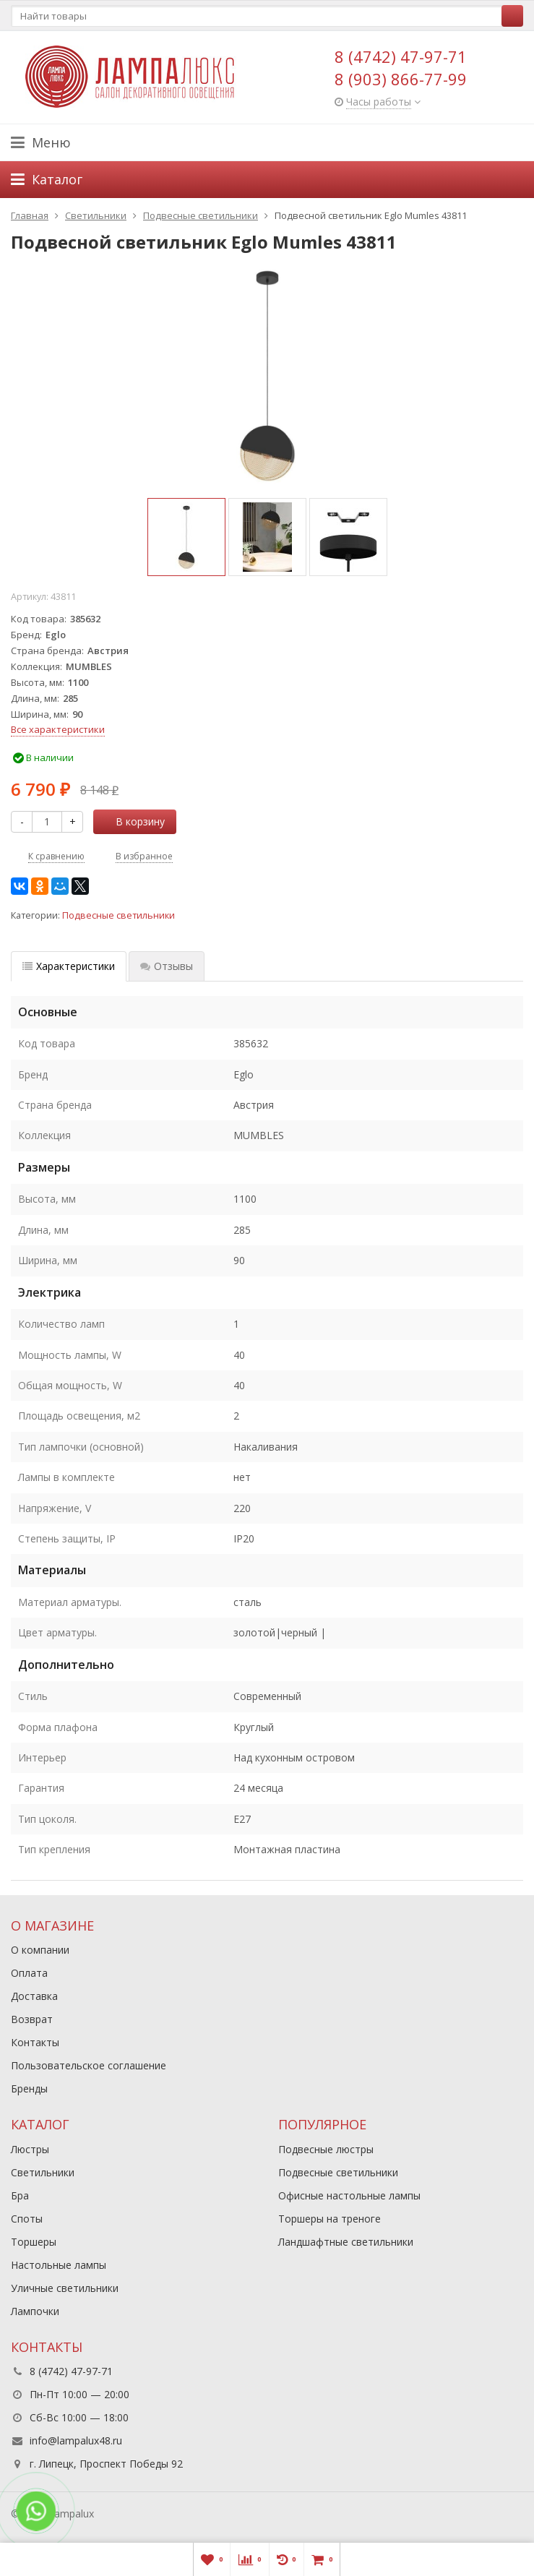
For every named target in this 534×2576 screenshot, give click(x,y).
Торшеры (33, 2242)
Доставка (34, 1996)
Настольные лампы (58, 2265)
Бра (20, 2195)
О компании (40, 1950)
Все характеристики (58, 729)
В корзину (132, 821)
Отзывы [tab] (166, 966)
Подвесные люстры (326, 2149)
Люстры (30, 2149)
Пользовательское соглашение (88, 2065)
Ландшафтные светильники (345, 2242)
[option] (186, 537)
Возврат (32, 2019)
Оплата (29, 1973)
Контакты (35, 2042)
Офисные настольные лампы (349, 2195)
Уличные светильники (65, 2288)
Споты (27, 2218)
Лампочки (35, 2311)
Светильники (42, 2172)
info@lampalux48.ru (76, 2440)
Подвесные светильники (118, 915)
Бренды (29, 2088)
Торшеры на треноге (329, 2218)
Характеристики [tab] (68, 966)
